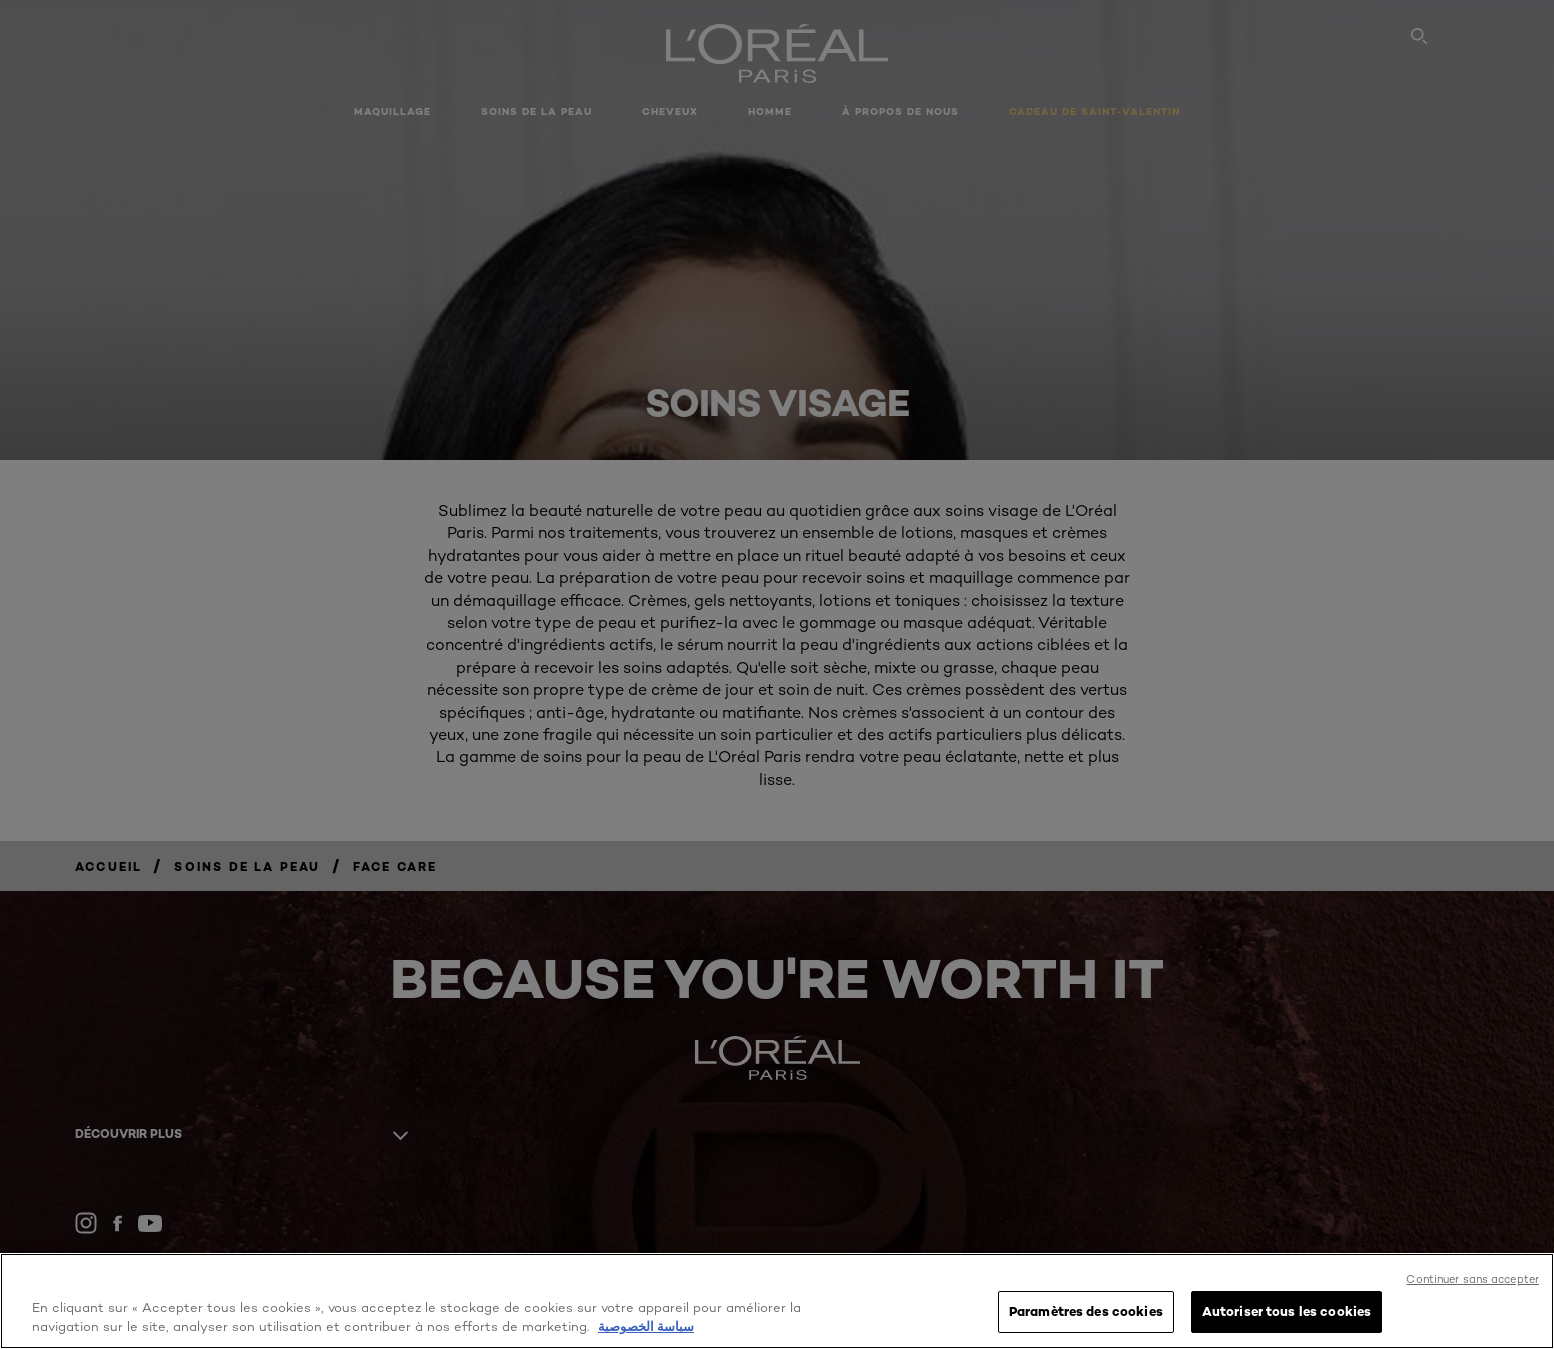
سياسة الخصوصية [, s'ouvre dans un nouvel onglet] (646, 1327)
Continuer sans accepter (1472, 1279)
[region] (777, 1301)
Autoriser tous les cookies (1286, 1311)
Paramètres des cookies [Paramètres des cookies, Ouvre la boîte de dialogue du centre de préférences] (1086, 1311)
